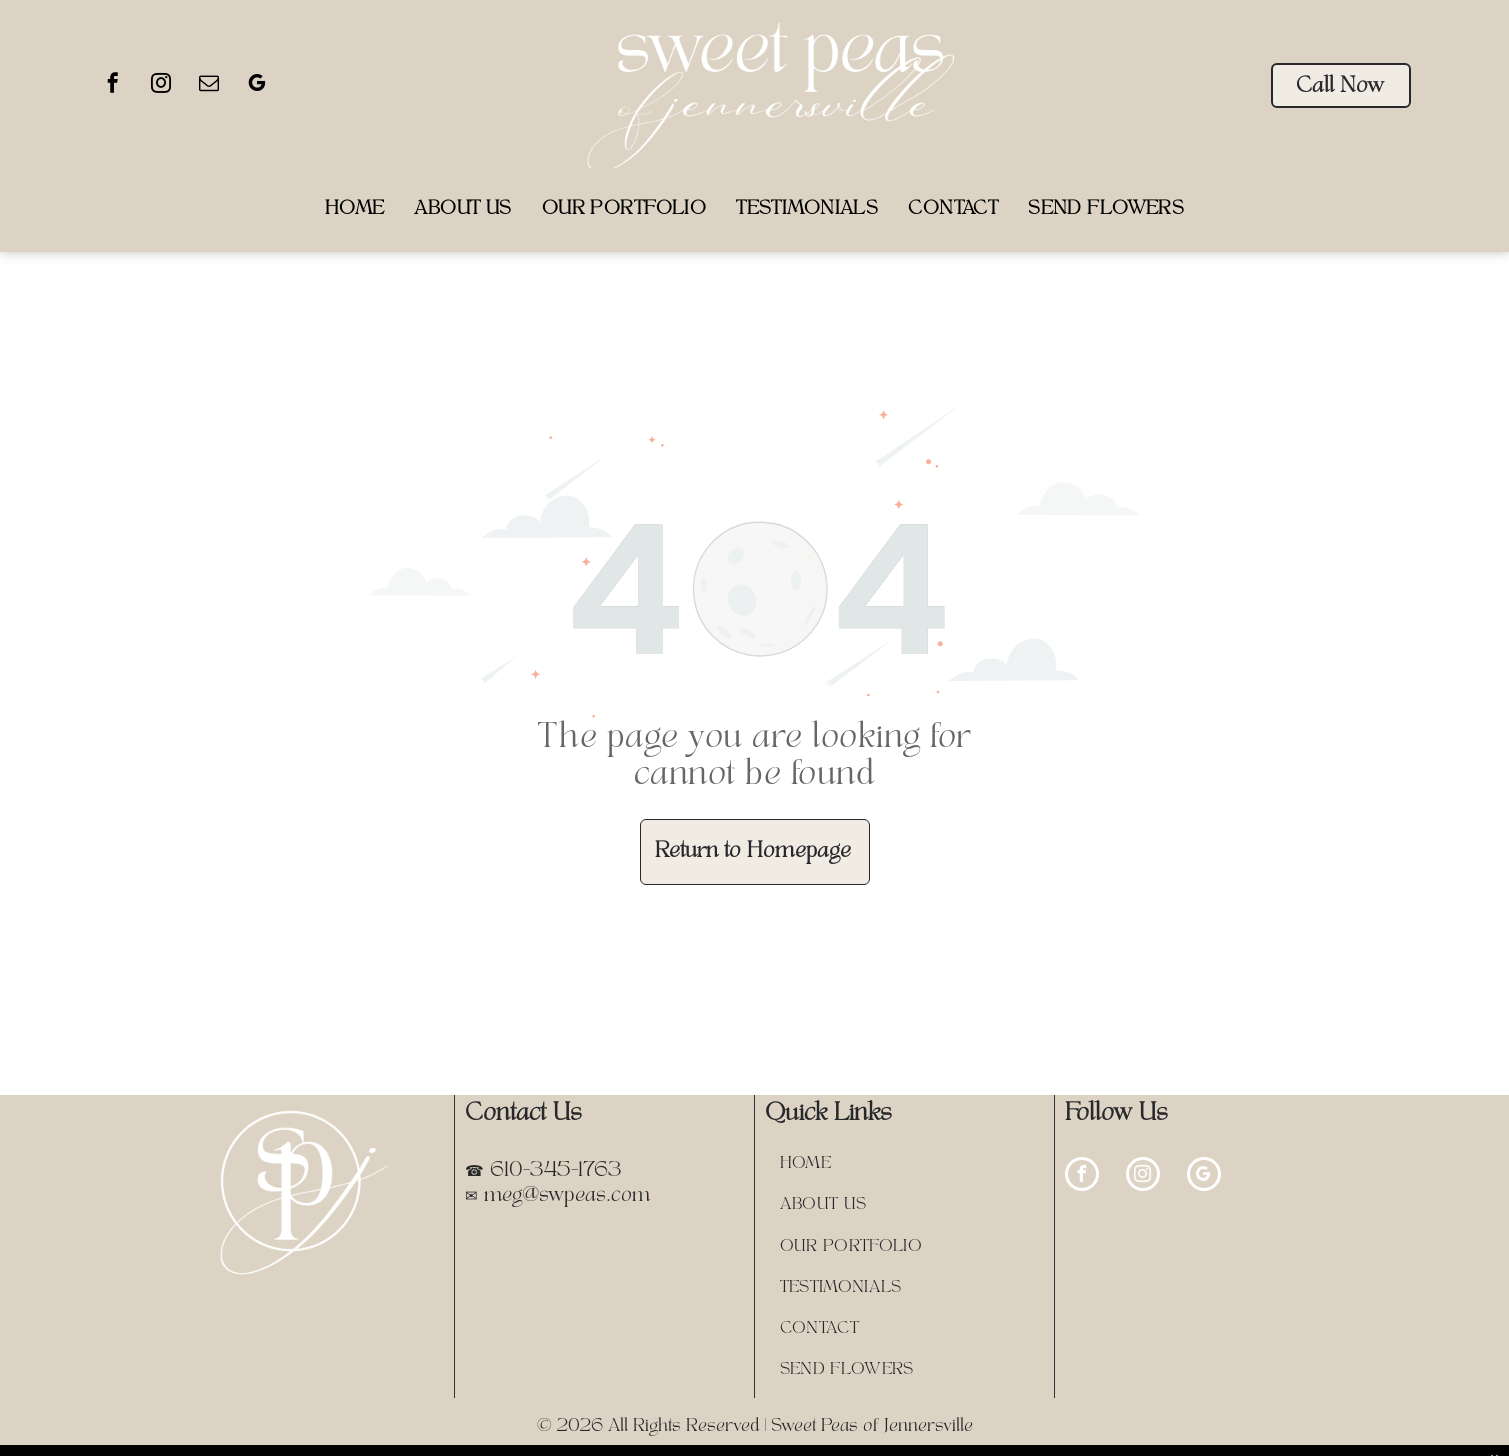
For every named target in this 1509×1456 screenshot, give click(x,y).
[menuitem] (355, 209)
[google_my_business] (257, 85)
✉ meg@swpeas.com (557, 1196)
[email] (209, 85)
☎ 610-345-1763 (543, 1171)
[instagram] (161, 85)
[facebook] (113, 85)
